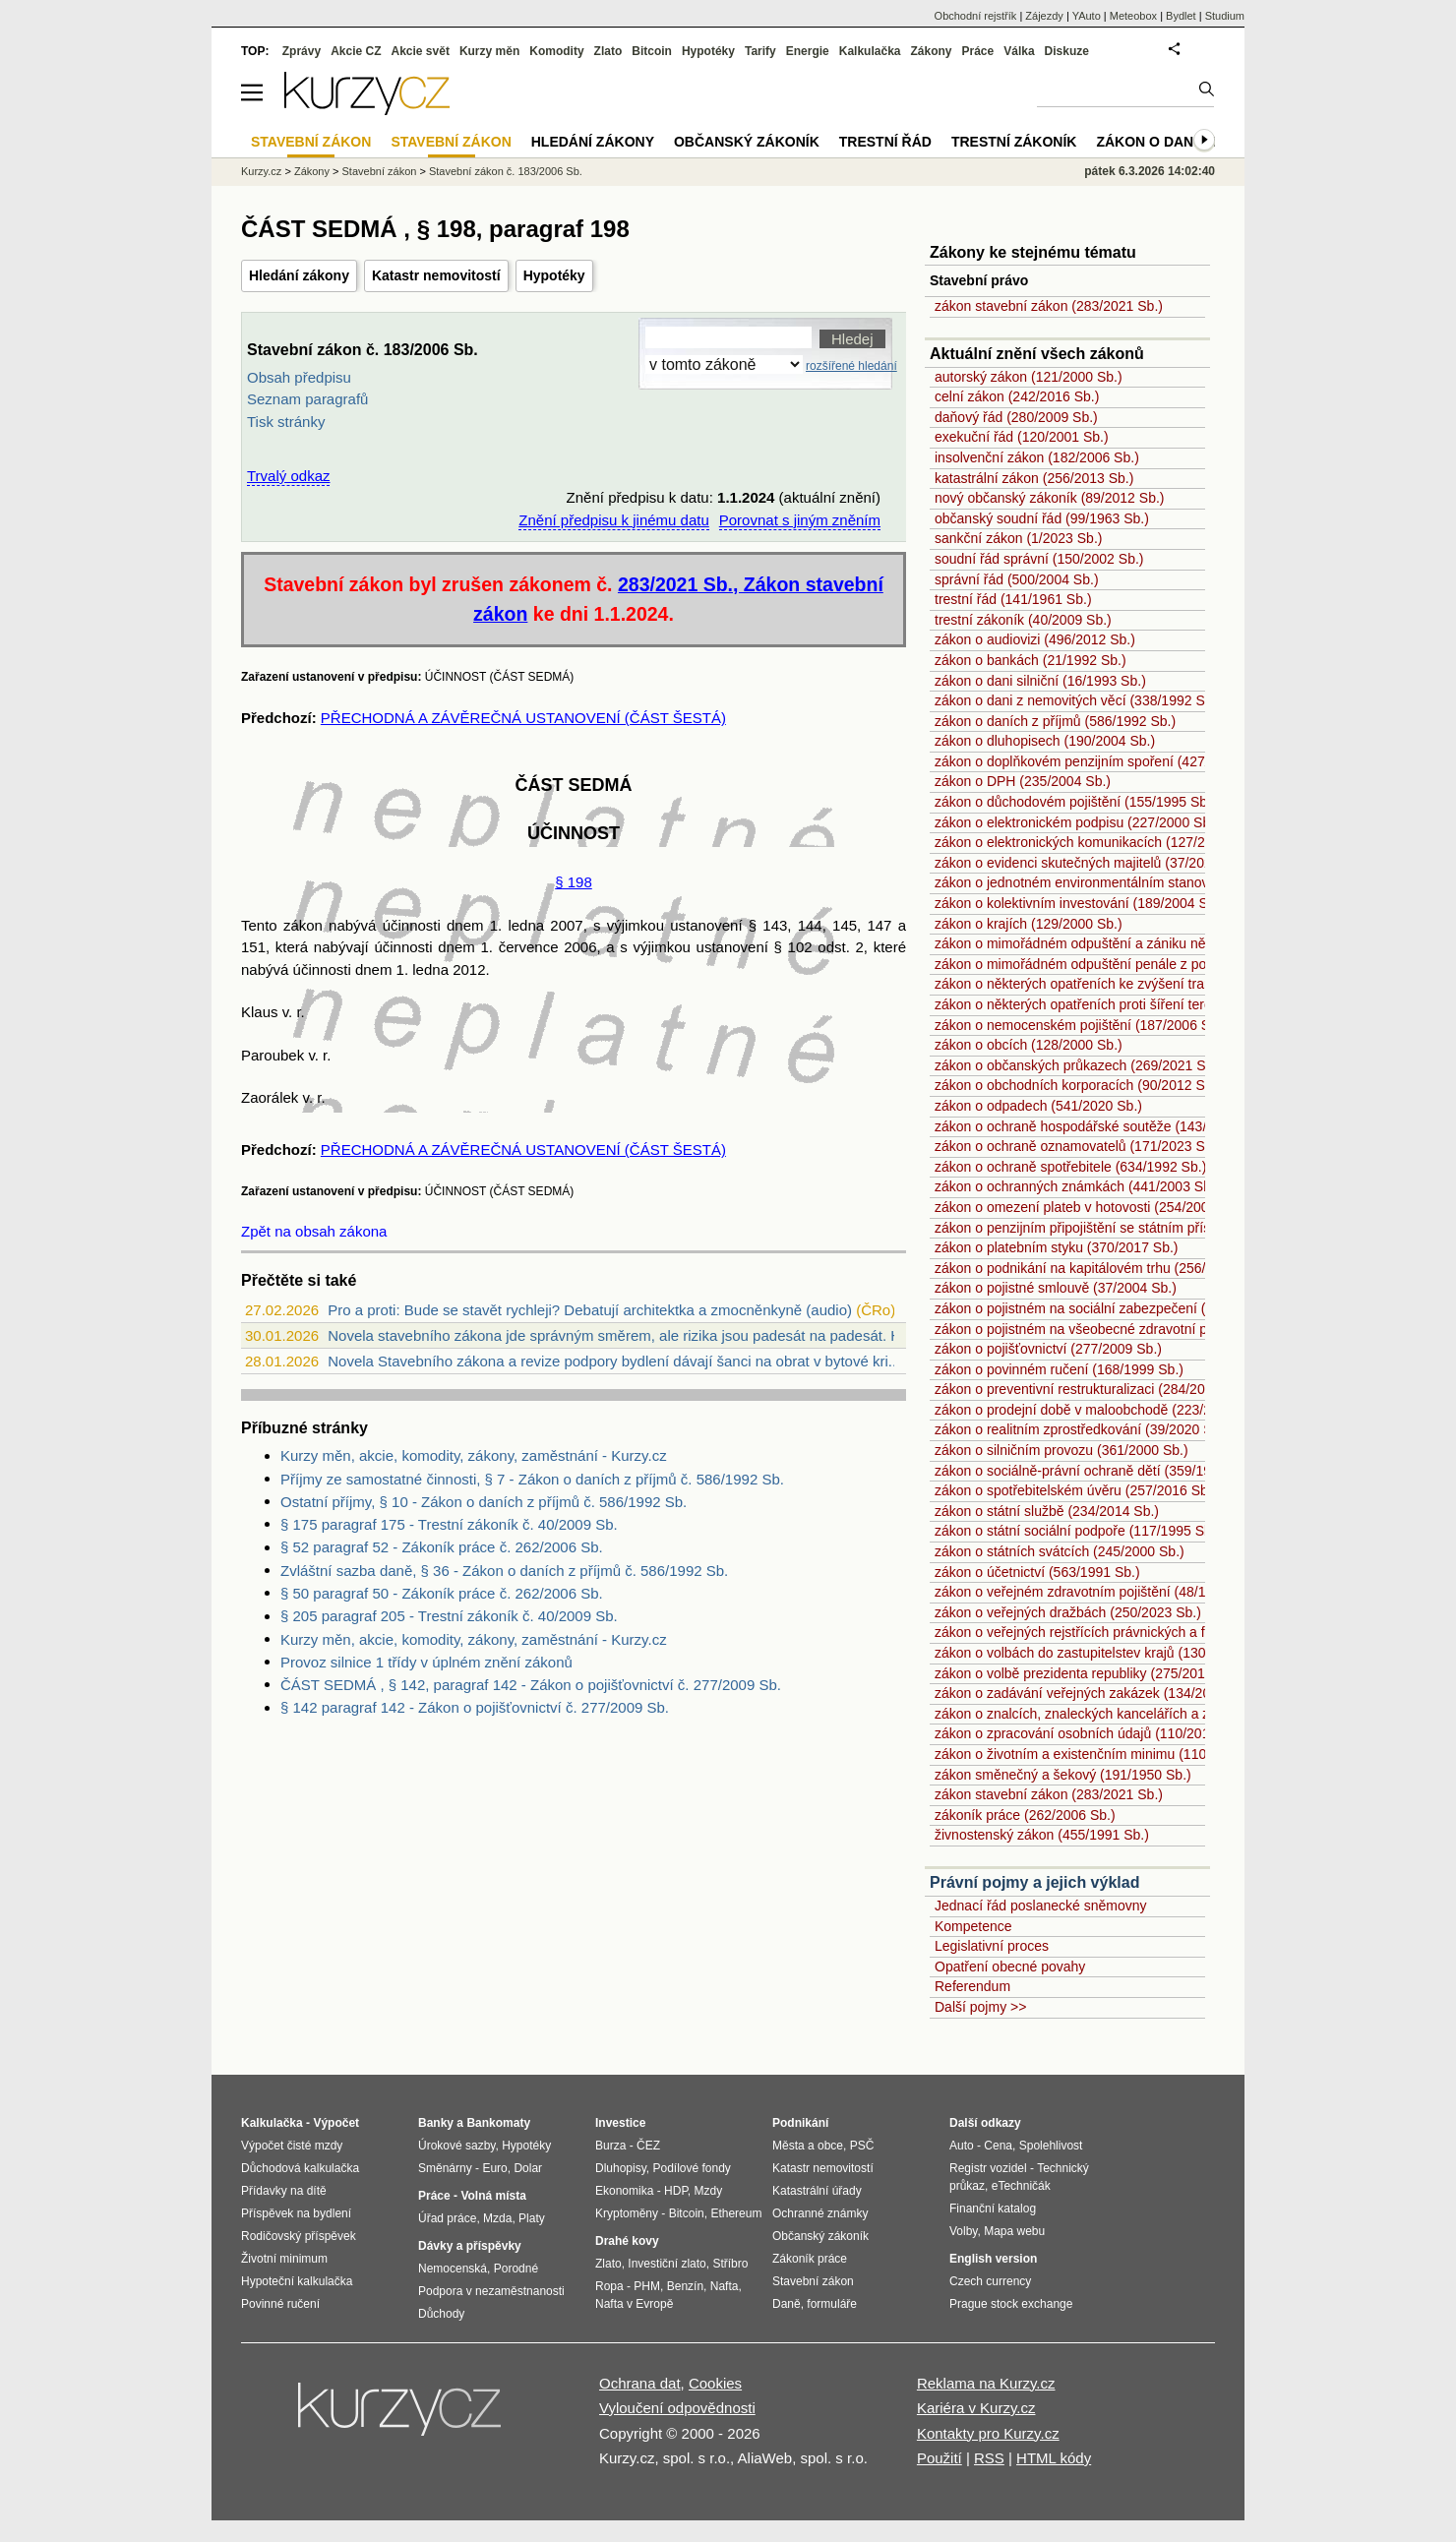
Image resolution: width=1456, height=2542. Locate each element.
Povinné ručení (280, 2304)
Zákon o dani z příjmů (1180, 142)
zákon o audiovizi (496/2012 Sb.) (1035, 639)
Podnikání (800, 2123)
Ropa (609, 2286)
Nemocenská (452, 2268)
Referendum (972, 1986)
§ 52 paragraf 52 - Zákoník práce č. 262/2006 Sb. (441, 1547)
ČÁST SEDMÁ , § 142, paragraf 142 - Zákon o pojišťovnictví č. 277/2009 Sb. (530, 1684)
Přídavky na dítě (284, 2191)
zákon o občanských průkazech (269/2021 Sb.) (1078, 1065)
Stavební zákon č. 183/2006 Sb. (505, 171)
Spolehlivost (1051, 2145)
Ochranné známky (820, 2213)
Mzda (497, 2218)
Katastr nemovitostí (436, 275)
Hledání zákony (299, 275)
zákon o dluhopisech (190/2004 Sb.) (1045, 741)
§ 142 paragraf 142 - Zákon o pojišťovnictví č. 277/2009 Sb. (474, 1707)
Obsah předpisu (299, 377)
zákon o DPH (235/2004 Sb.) (1023, 781)
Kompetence (973, 1926)
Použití (939, 2458)
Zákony (930, 51)
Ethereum (735, 2213)
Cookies (715, 2383)
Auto (961, 2145)
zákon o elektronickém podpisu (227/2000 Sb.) (1077, 822)
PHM (647, 2286)
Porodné (516, 2268)
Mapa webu (1014, 2231)
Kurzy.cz (261, 171)
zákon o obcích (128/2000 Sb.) (1028, 1045)
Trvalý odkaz (288, 475)
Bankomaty (498, 2123)
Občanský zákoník (746, 142)
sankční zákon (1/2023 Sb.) (1018, 538)
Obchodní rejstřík (976, 16)
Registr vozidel (988, 2168)
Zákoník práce (809, 2259)
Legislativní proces (992, 1946)
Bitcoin (652, 51)
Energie (807, 51)
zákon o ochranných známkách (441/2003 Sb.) (1077, 1186)
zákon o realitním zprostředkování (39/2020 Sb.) (1082, 1429)
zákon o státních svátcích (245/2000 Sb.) (1059, 1551)
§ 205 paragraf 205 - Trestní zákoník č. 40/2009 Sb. (449, 1615)
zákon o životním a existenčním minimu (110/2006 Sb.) (1102, 1754)
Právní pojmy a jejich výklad (1034, 1882)
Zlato (608, 51)
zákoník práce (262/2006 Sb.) (1025, 1815)
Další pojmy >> (980, 2007)
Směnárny (445, 2168)
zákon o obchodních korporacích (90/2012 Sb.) (1078, 1085)
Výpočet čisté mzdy (291, 2145)
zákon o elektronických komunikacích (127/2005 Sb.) (1096, 842)
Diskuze (1067, 51)
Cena (998, 2145)
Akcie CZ (356, 51)
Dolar (528, 2168)
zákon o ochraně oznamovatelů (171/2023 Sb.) (1078, 1146)
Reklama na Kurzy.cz (986, 2383)
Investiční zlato (666, 2263)
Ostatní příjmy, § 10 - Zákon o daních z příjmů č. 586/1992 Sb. (483, 1501)
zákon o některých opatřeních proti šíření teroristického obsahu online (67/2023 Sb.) (1191, 1004)
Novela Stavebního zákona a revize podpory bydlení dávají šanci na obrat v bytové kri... (614, 1361)
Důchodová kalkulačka (300, 2168)
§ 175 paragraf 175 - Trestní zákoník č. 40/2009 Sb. (449, 1524)
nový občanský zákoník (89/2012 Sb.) (1049, 498)
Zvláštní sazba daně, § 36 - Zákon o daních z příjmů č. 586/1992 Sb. (504, 1570)
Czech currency (990, 2281)
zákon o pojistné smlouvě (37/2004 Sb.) (1056, 1288)
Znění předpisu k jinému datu (613, 520)
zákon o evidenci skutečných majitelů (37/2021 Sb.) (1091, 863)
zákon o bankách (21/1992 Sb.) (1030, 660)
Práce (978, 51)
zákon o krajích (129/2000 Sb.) (1028, 924)
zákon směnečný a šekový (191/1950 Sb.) (1063, 1775)
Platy (531, 2218)
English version (993, 2259)
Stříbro (730, 2263)
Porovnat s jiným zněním (799, 520)
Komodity (556, 51)
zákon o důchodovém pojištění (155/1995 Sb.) (1075, 802)
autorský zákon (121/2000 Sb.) (1028, 377)
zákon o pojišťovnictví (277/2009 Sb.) (1048, 1349)
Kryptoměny (626, 2213)
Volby (963, 2231)
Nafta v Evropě (634, 2304)
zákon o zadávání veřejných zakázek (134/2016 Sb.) (1094, 1693)
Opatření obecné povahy (1010, 1966)
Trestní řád (885, 142)
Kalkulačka (870, 51)
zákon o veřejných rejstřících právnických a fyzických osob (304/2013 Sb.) (1160, 1632)
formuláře (832, 2304)
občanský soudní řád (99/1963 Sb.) (1042, 518)
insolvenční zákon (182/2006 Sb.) (1037, 457)
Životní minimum (284, 2259)
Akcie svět (421, 51)
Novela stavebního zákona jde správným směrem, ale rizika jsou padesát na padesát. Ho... (625, 1335)
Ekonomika (624, 2191)
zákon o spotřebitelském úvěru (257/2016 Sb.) (1075, 1490)
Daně (786, 2304)
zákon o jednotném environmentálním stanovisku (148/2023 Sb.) (1131, 882)
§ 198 (573, 882)
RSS (989, 2458)
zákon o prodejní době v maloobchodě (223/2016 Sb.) (1099, 1410)
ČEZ (648, 2145)
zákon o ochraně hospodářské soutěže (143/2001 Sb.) (1100, 1126)
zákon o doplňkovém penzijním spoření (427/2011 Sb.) (1101, 761)
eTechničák (1021, 2186)
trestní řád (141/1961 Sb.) (1013, 599)
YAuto (1086, 16)
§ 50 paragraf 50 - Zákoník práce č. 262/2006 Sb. (441, 1593)
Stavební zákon (379, 171)
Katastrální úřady (817, 2191)
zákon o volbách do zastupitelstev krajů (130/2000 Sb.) (1102, 1653)
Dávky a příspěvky (469, 2246)
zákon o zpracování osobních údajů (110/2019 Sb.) (1090, 1733)
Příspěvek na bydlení (296, 2213)
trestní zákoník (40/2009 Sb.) (1023, 620)
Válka (1018, 51)
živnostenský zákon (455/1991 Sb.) (1042, 1835)
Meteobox (1133, 16)
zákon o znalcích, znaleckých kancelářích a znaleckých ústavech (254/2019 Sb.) (1180, 1714)
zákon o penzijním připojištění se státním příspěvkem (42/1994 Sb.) (1140, 1228)
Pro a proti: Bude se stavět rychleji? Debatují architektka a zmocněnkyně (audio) (590, 1309)
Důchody (441, 2314)
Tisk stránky (286, 421)
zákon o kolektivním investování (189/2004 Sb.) (1079, 903)
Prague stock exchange (1010, 2304)
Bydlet (1181, 16)
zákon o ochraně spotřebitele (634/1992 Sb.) (1070, 1167)
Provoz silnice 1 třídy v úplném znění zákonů (426, 1662)
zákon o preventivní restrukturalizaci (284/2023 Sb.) (1092, 1389)
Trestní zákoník (1014, 142)
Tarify (760, 51)
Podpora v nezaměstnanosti (491, 2291)
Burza (610, 2145)
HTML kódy (1053, 2458)
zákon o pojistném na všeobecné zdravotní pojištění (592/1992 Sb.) (1140, 1329)
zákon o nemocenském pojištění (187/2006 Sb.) (1081, 1025)
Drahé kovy (627, 2241)
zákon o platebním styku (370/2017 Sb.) (1056, 1247)
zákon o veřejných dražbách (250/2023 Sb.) (1068, 1612)
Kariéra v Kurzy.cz (976, 2407)
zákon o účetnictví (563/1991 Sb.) (1037, 1572)
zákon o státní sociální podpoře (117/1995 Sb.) (1077, 1531)
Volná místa (492, 2196)
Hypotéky (554, 275)
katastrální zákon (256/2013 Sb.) (1034, 478)
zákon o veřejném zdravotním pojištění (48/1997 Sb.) (1096, 1592)
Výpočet (336, 2123)
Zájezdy (1044, 16)
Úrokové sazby (456, 2145)
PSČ (862, 2145)
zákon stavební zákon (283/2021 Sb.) (1049, 306)
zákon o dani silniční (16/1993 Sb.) (1040, 681)
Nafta (724, 2286)
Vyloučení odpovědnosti (677, 2407)
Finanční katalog (992, 2208)
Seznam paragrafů (307, 399)
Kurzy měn (489, 51)
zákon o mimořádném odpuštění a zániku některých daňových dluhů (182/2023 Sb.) (1190, 943)
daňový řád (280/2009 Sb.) (1016, 417)
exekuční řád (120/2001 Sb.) (1022, 437)
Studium (1224, 16)
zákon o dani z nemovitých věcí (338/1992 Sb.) (1078, 700)
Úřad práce (447, 2218)
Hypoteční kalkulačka (296, 2281)
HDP (676, 2191)
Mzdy (709, 2191)
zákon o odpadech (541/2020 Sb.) (1038, 1106)
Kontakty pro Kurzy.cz (988, 2433)
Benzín (685, 2286)
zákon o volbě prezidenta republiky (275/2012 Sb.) (1088, 1673)
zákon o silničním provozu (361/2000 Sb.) (1061, 1450)
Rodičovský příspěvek (298, 2236)
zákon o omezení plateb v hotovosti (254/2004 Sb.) (1090, 1207)
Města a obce (807, 2145)
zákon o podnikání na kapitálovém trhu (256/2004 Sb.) (1100, 1268)
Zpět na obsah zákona (314, 1231)
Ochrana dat (640, 2383)
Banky (436, 2123)
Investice (620, 2123)
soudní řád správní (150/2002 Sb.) (1039, 559)
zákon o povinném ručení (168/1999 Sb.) (1059, 1369)
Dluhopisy (620, 2168)
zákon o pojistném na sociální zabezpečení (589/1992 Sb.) (1113, 1308)
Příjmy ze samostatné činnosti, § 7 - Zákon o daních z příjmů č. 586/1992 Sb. (532, 1479)
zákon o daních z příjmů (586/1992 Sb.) (1055, 721)
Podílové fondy (691, 2168)
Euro (494, 2168)
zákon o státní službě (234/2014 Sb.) (1047, 1511)
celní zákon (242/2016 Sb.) (1017, 396)
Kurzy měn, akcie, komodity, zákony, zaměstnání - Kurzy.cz (473, 1455)
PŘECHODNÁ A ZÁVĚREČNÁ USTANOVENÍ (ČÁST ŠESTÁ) (523, 717)
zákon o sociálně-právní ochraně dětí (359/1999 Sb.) (1095, 1471)
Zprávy (301, 51)
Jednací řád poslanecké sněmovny (1041, 1905)
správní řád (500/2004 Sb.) (1017, 579)
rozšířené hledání (851, 366)
